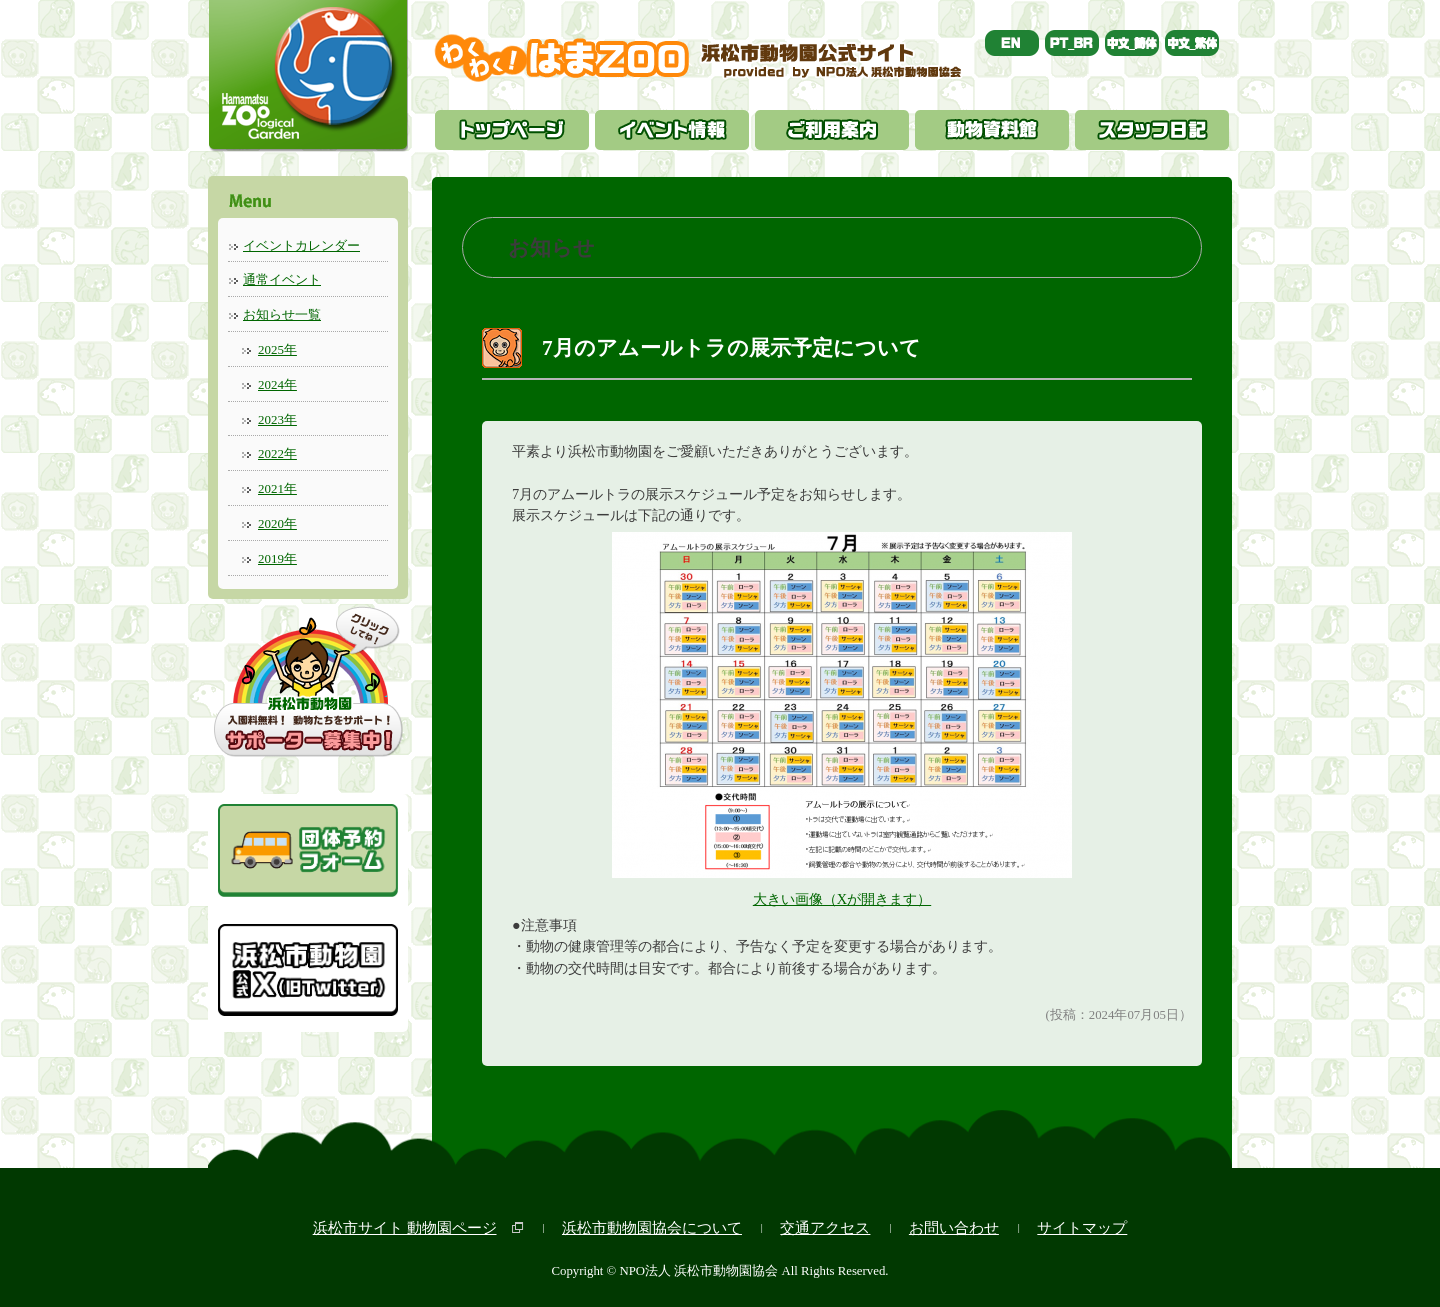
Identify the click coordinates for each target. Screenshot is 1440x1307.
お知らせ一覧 (282, 314)
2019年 (277, 558)
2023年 (277, 419)
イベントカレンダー (301, 245)
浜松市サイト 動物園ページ (405, 1227)
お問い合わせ (954, 1227)
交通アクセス (825, 1227)
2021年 (277, 488)
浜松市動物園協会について (652, 1227)
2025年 (277, 349)
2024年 (277, 384)
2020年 (277, 523)
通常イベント (282, 279)
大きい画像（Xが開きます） (842, 899)
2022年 (277, 453)
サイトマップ (1082, 1227)
